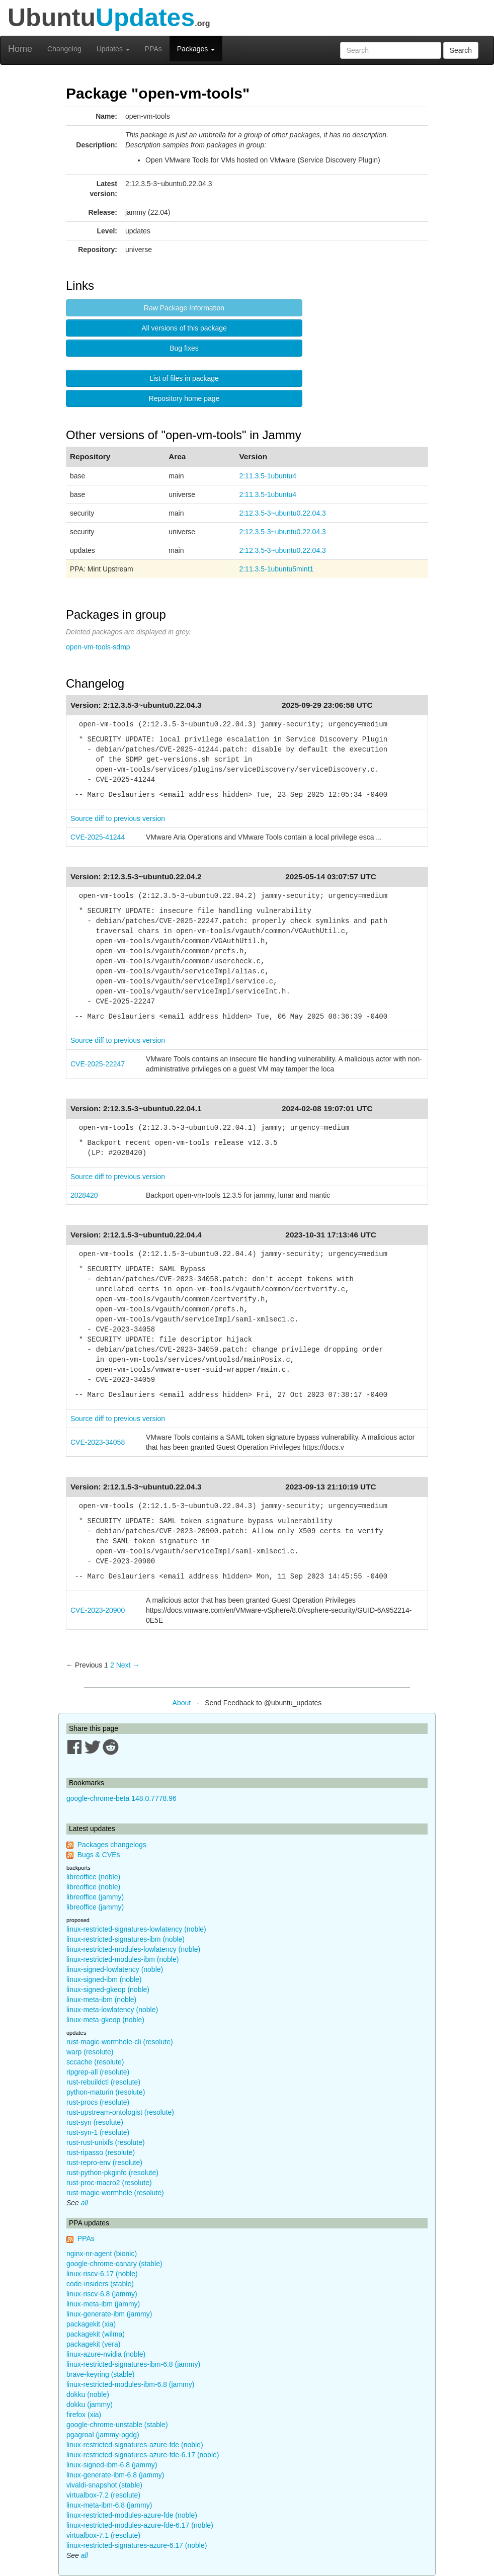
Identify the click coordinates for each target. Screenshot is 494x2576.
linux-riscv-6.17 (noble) (102, 2274)
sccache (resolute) (95, 2062)
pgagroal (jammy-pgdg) (102, 2435)
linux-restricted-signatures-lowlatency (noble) (136, 1929)
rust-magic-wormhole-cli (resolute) (119, 2042)
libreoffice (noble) (93, 1877)
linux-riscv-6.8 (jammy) (101, 2294)
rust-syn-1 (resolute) (97, 2132)
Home (20, 49)
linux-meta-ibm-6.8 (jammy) (109, 2505)
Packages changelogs (111, 1845)
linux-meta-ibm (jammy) (103, 2304)
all (84, 2203)
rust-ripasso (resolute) (100, 2152)
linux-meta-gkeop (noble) (105, 2020)
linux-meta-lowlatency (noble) (112, 2010)
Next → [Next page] (128, 1665)
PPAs (153, 49)
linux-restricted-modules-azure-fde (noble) (131, 2515)
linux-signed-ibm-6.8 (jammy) (111, 2465)
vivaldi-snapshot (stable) (104, 2485)
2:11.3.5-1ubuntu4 (267, 476)
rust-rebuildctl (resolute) (103, 2082)
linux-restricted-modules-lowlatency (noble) (133, 1949)
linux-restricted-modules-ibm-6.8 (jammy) (130, 2384)
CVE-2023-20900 (97, 1610)
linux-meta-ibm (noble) (101, 2000)
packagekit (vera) (93, 2344)
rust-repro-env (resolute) (104, 2162)
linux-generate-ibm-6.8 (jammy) (115, 2475)
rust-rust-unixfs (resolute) (105, 2142)
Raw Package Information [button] (184, 308)
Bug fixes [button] (184, 348)
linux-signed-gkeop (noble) (107, 1989)
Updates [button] (113, 49)
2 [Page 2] (112, 1665)
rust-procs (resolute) (97, 2102)
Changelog (64, 49)
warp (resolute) (89, 2052)
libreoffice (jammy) (95, 1897)
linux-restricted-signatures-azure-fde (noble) (134, 2445)
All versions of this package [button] (184, 328)
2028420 (84, 1195)
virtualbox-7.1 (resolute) (103, 2535)
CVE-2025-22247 (97, 1064)
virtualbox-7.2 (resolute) (103, 2495)
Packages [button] (196, 49)
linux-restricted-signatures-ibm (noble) (125, 1939)
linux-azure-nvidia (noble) (105, 2354)
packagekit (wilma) (95, 2334)
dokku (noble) (87, 2394)
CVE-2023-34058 (97, 1442)
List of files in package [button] (184, 378)
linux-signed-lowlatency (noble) (114, 1969)
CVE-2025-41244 (97, 837)
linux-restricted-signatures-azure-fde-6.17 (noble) (142, 2455)
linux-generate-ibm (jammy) (109, 2314)
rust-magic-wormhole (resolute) (115, 2193)
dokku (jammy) (89, 2404)
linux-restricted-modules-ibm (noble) (122, 1959)
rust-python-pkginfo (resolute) (112, 2173)
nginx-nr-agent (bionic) (101, 2254)
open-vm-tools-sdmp (98, 647)
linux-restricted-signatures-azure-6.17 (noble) (136, 2545)
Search (461, 50)
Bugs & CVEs (98, 1855)
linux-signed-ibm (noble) (103, 1979)
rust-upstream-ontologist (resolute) (120, 2112)
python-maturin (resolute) (105, 2092)
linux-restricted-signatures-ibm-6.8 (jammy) (133, 2364)
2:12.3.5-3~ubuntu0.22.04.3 (282, 513)
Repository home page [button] (184, 398)
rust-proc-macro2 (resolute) (109, 2183)
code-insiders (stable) (100, 2284)
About (182, 1703)
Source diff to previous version (117, 818)
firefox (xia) (83, 2415)
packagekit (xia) (91, 2324)
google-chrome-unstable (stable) (117, 2425)
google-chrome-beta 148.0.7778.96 (121, 1798)
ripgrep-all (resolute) (97, 2072)
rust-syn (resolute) (94, 2122)
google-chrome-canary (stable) (114, 2264)
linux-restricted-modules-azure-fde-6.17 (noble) (139, 2525)
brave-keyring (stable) (100, 2374)
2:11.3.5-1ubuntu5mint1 (276, 569)
